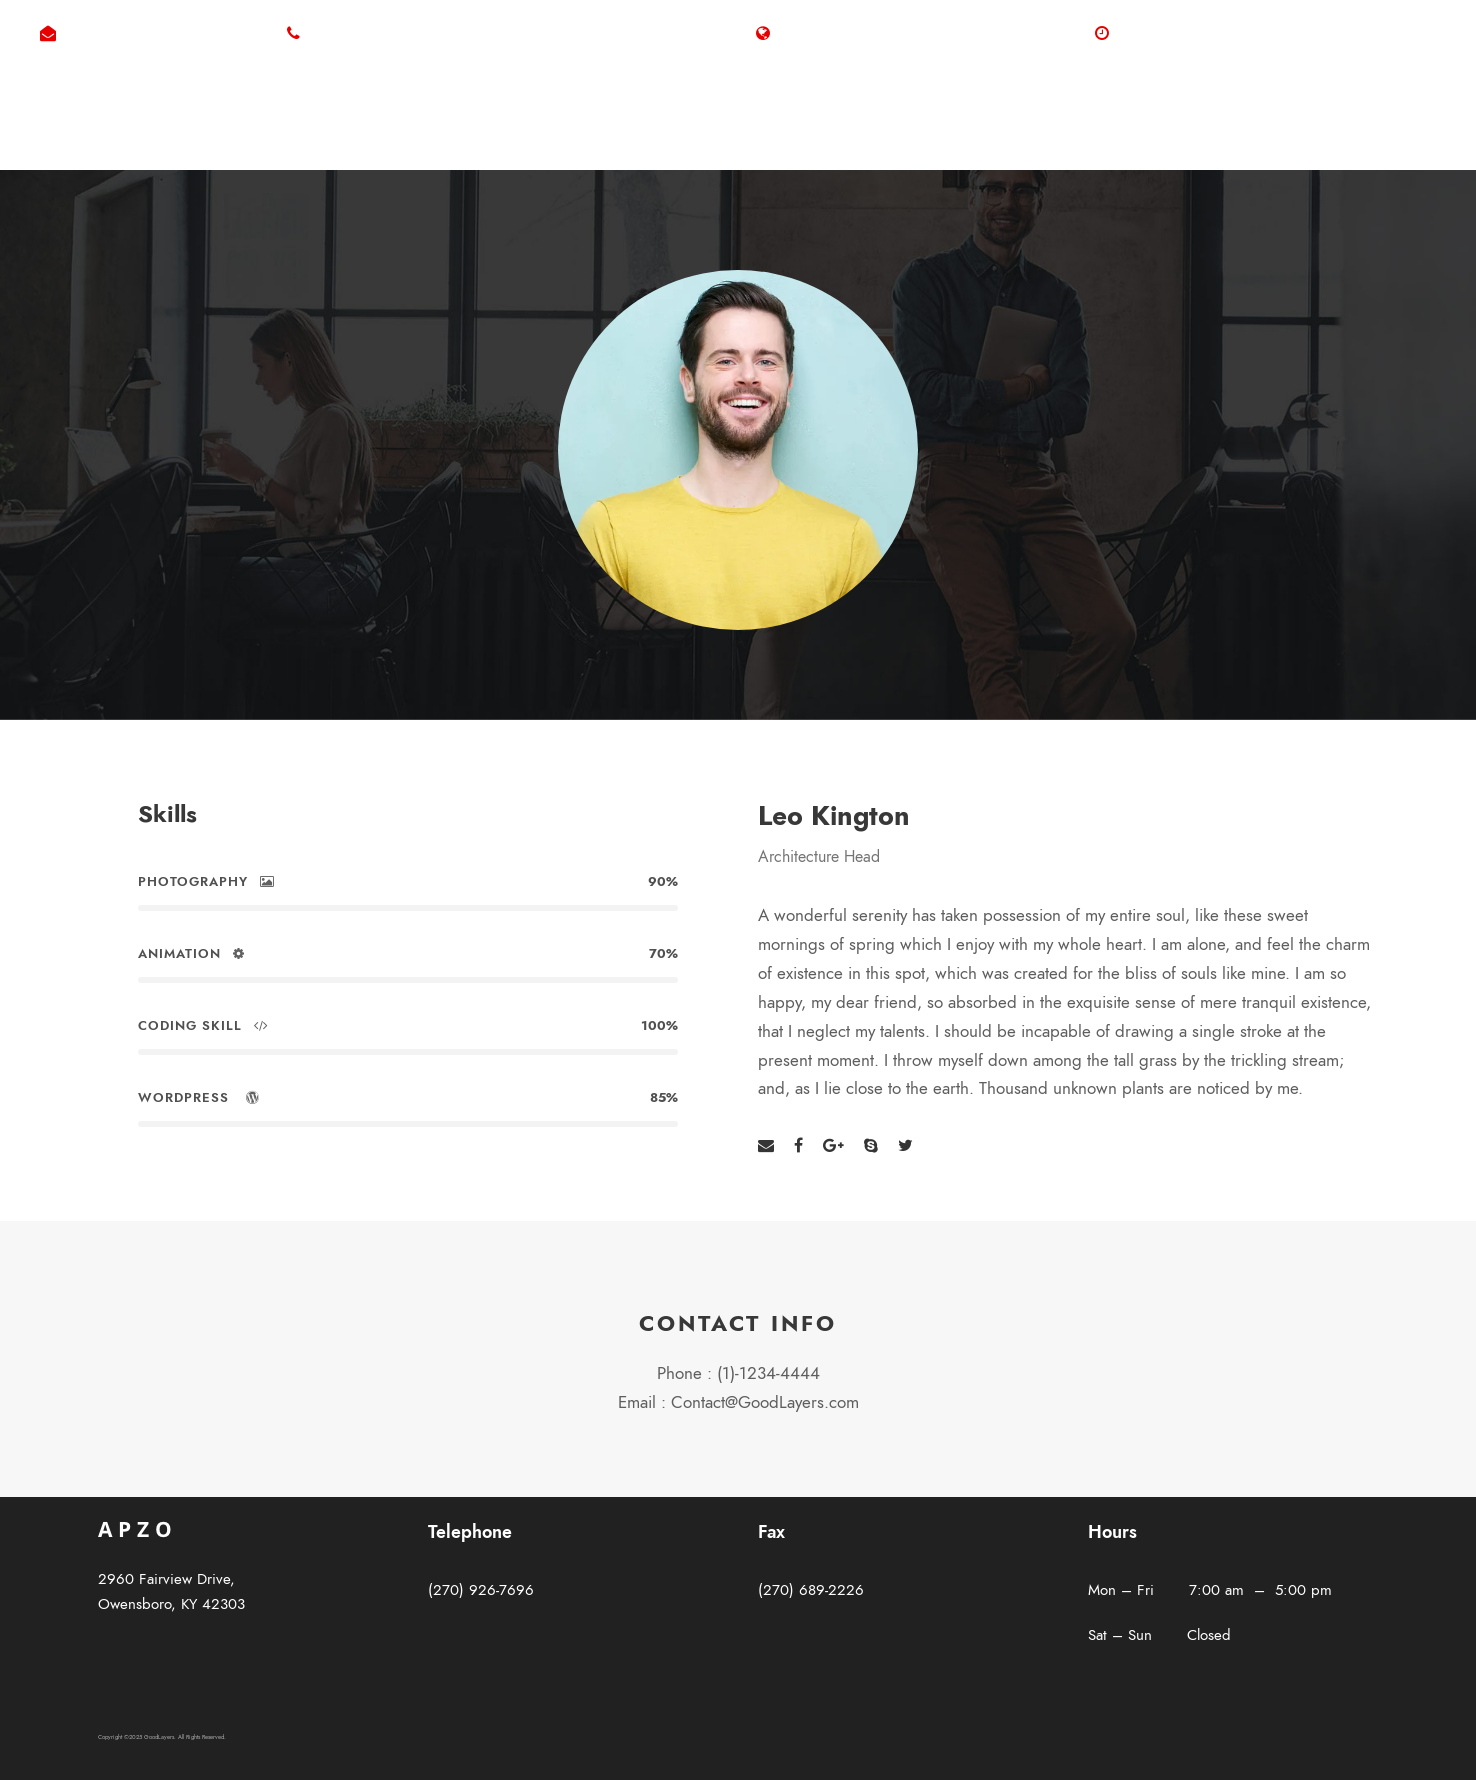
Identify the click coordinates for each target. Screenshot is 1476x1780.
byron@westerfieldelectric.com (164, 34)
